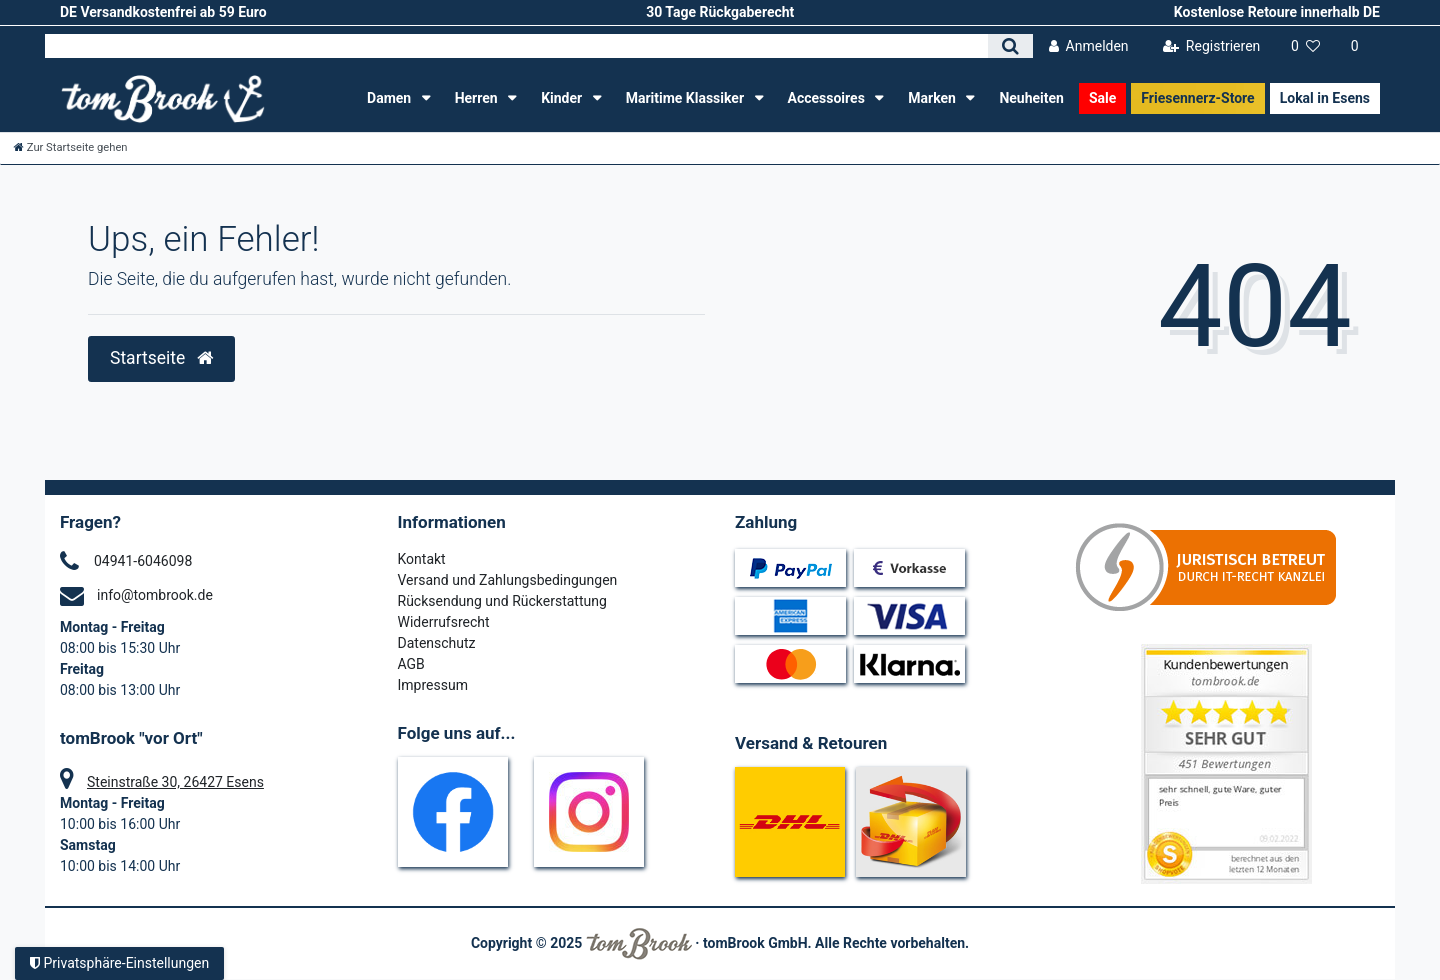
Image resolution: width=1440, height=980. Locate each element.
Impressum (433, 685)
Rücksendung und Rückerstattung (502, 601)
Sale (1102, 98)
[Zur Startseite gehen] (71, 147)
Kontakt (422, 559)
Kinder (563, 98)
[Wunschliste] (1306, 46)
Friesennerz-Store (1197, 98)
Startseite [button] (161, 358)
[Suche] (1010, 46)
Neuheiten (1031, 98)
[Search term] (516, 46)
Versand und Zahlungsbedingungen (508, 580)
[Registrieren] (1211, 46)
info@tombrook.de (155, 595)
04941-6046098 (143, 561)
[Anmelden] (1088, 46)
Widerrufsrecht (444, 622)
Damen (391, 98)
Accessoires (828, 98)
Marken (933, 98)
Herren (478, 98)
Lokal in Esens (1325, 98)
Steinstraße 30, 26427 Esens (175, 782)
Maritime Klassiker (687, 98)
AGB (411, 664)
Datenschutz (437, 643)
